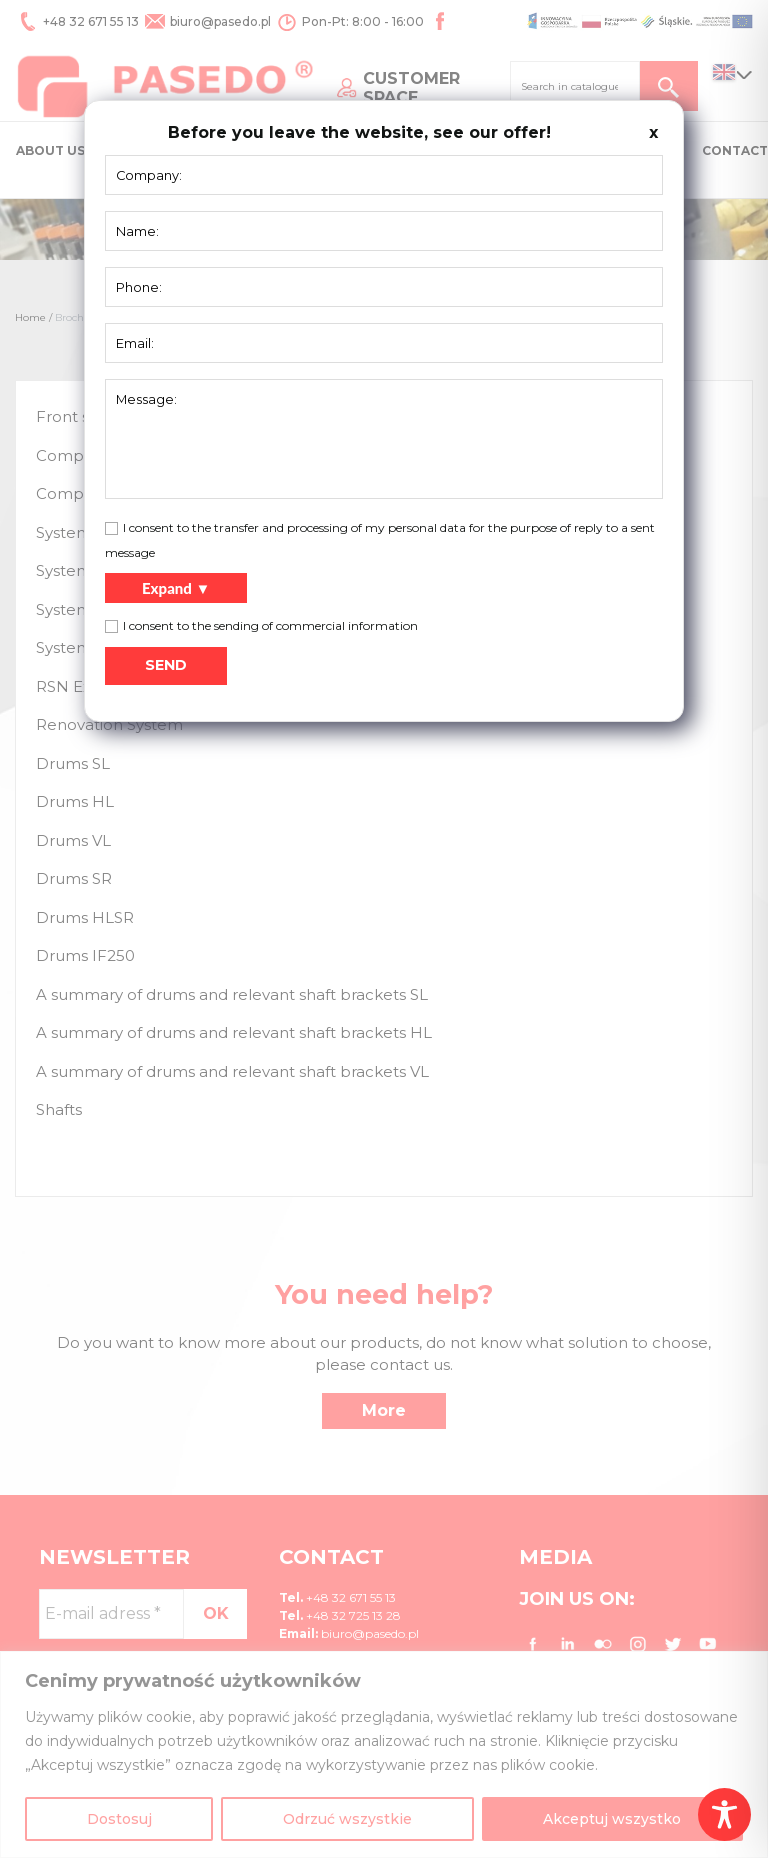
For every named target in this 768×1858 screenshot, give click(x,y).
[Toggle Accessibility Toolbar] (724, 1814)
